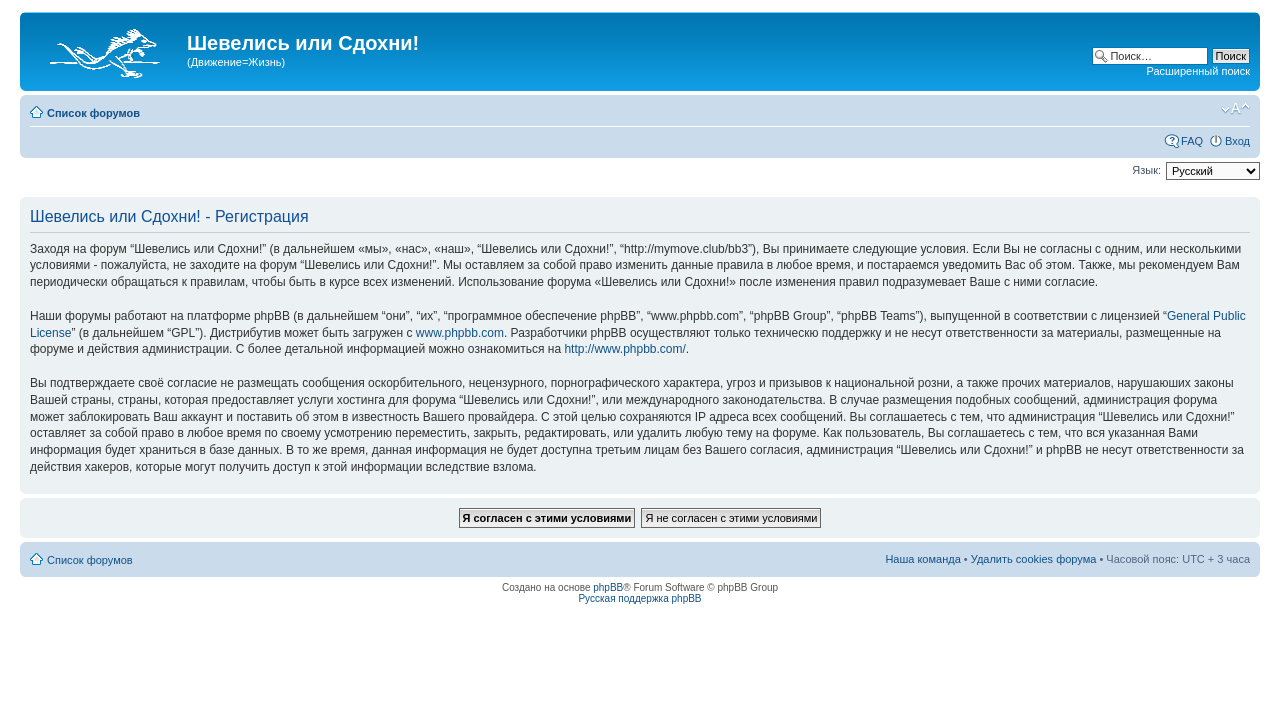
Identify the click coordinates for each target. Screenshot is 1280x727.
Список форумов (93, 113)
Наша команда (922, 559)
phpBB (608, 587)
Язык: (1146, 170)
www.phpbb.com (460, 333)
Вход (1237, 141)
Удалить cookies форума (1034, 559)
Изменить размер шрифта (1235, 109)
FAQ (1192, 141)
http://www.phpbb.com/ (624, 349)
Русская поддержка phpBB (639, 598)
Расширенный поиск (1198, 71)
